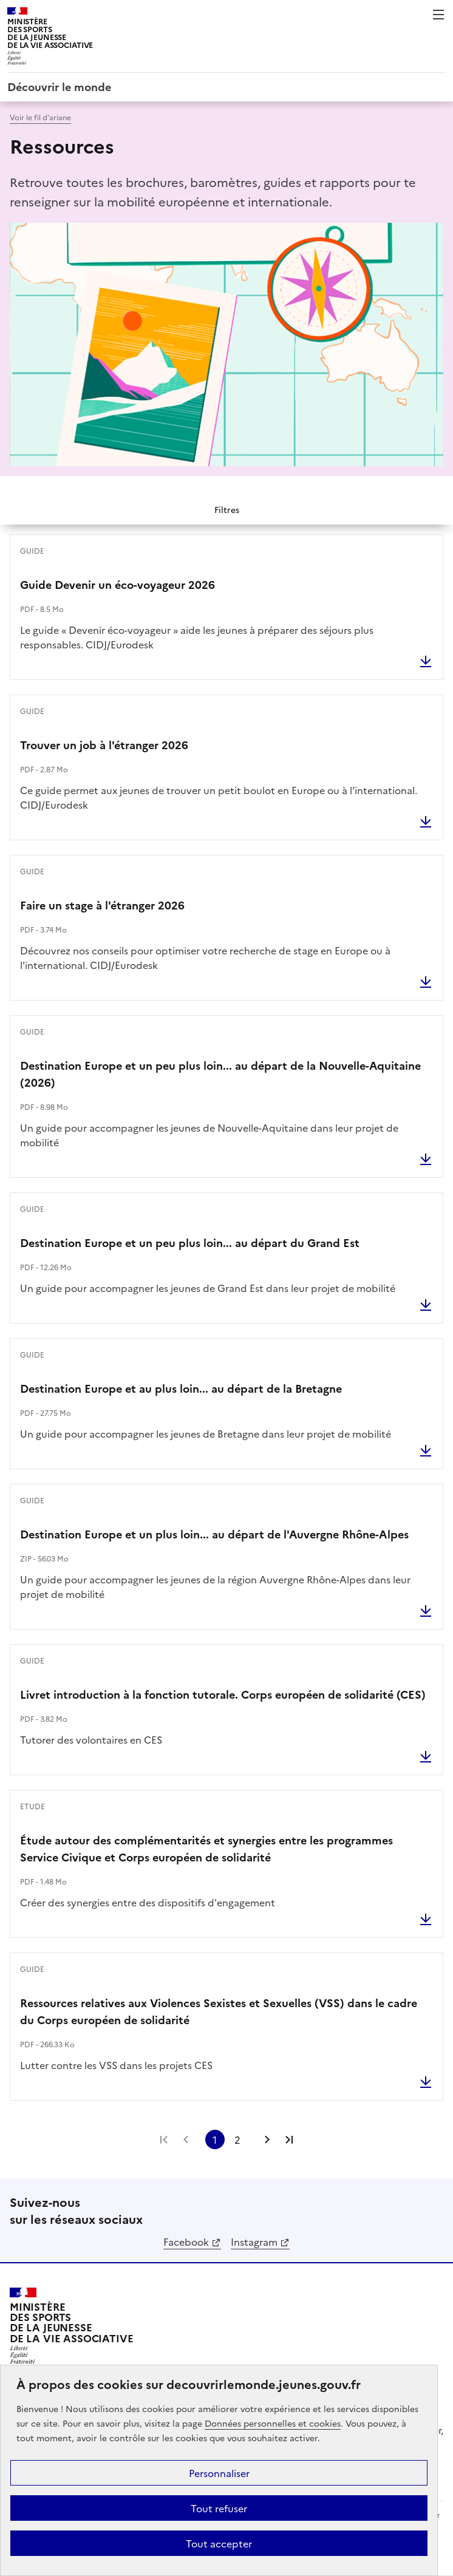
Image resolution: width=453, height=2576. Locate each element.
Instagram (254, 2241)
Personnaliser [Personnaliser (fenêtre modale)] (219, 2472)
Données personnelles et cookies (273, 2423)
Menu (438, 14)
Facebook (186, 2241)
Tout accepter (219, 2543)
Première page (164, 2139)
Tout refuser (219, 2508)
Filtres (226, 509)
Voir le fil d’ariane (40, 117)
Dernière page (289, 2139)
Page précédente (186, 2139)
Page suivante (267, 2139)
